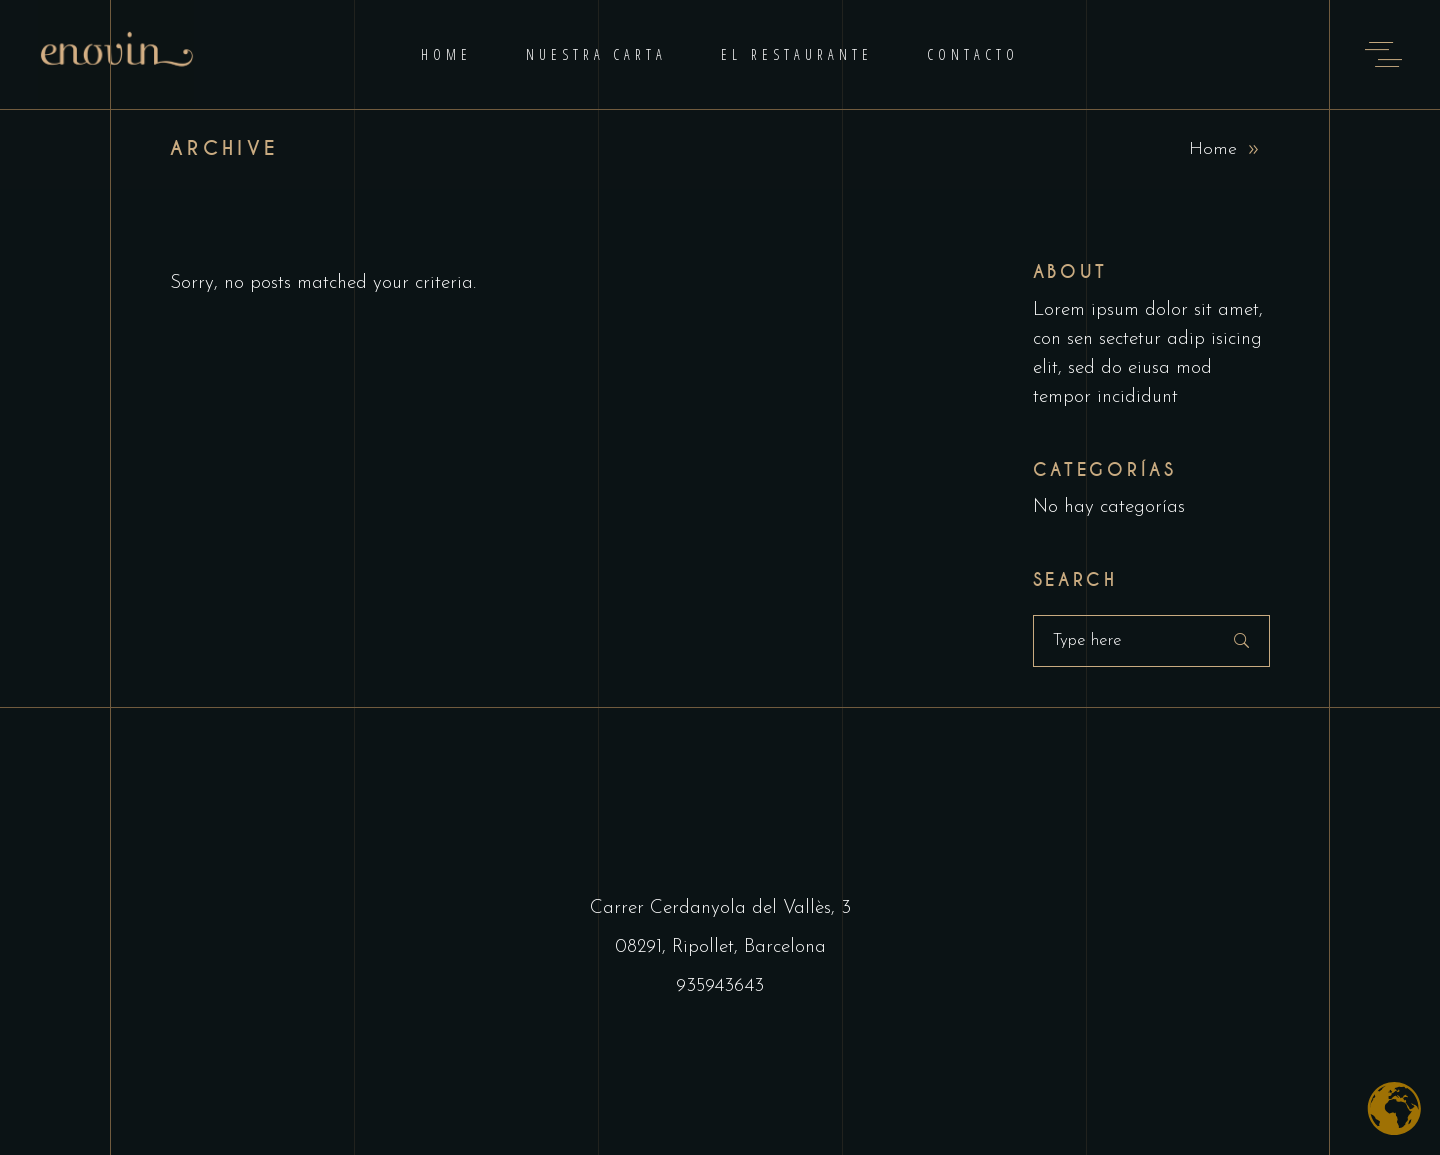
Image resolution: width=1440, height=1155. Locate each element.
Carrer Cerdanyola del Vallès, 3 (720, 908)
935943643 (720, 986)
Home (1213, 149)
